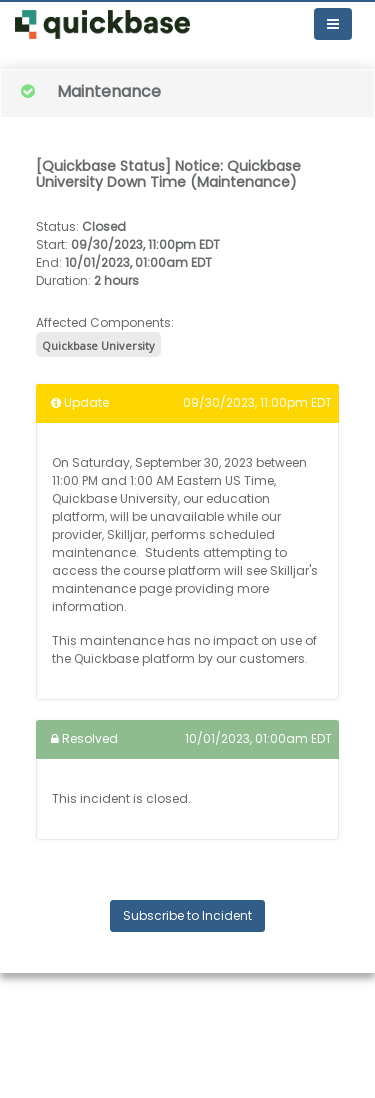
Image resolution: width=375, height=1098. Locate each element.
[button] (102, 24)
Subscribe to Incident (187, 915)
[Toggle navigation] (333, 24)
